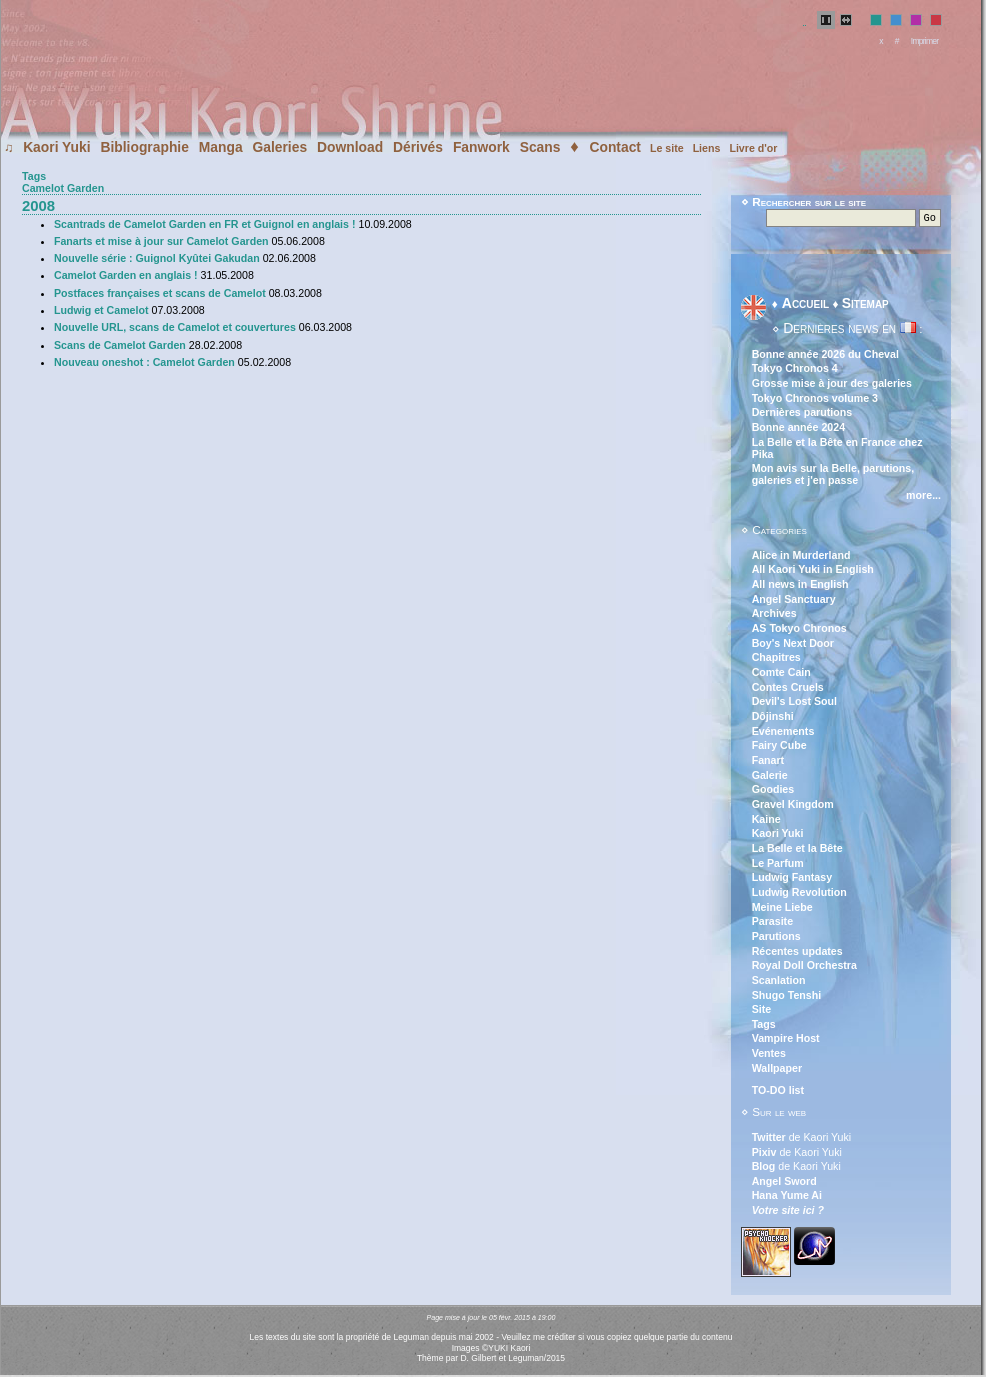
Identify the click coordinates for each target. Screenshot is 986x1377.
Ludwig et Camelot (101, 310)
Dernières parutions (802, 414)
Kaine (766, 821)
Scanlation (779, 982)
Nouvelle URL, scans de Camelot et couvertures (175, 327)
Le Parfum (778, 865)
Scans (540, 147)
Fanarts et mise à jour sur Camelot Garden (161, 241)
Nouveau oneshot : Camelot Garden (144, 362)
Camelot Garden (63, 188)
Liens (707, 148)
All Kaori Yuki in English (813, 571)
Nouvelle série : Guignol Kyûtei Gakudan (157, 258)
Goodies (773, 791)
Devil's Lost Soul (794, 703)
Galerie (770, 777)
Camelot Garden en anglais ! (126, 275)
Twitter (769, 1139)
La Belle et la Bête (797, 850)
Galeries (279, 147)
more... (923, 497)
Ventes (769, 1055)
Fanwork (481, 147)
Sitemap (865, 305)
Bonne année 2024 (798, 429)
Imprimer (925, 41)
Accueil (805, 305)
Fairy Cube (779, 747)
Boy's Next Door (793, 645)
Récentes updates (797, 953)
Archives (774, 615)
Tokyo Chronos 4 (795, 370)
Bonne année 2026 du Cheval (825, 356)
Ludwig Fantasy (792, 879)
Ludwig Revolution (799, 894)
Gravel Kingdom (793, 806)
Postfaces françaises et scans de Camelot (160, 293)
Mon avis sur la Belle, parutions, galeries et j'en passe (833, 476)
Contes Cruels (788, 689)
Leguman (526, 1360)
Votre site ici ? (788, 1212)
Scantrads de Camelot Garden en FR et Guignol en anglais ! (205, 224)
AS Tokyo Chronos (799, 630)
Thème (430, 1360)
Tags (34, 176)
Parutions (776, 938)
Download (350, 147)
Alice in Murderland (801, 557)
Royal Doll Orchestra (804, 967)
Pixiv (764, 1154)
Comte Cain (781, 674)
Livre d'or (753, 148)
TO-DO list (778, 1092)
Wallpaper (777, 1070)
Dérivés (418, 147)
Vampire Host (786, 1040)
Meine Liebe (782, 909)
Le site (667, 148)
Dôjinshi (773, 718)
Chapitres (776, 659)
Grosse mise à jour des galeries (832, 385)
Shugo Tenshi (787, 997)
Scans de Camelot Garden (120, 345)
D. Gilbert (478, 1360)
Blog (764, 1168)
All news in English (800, 586)
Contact (615, 147)
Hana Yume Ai (787, 1197)
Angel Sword (784, 1183)
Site (762, 1011)
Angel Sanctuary (794, 601)
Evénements (783, 733)
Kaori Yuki (56, 147)
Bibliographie (144, 147)
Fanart (768, 762)
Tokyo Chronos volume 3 (815, 400)
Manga (221, 147)
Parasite (772, 923)
